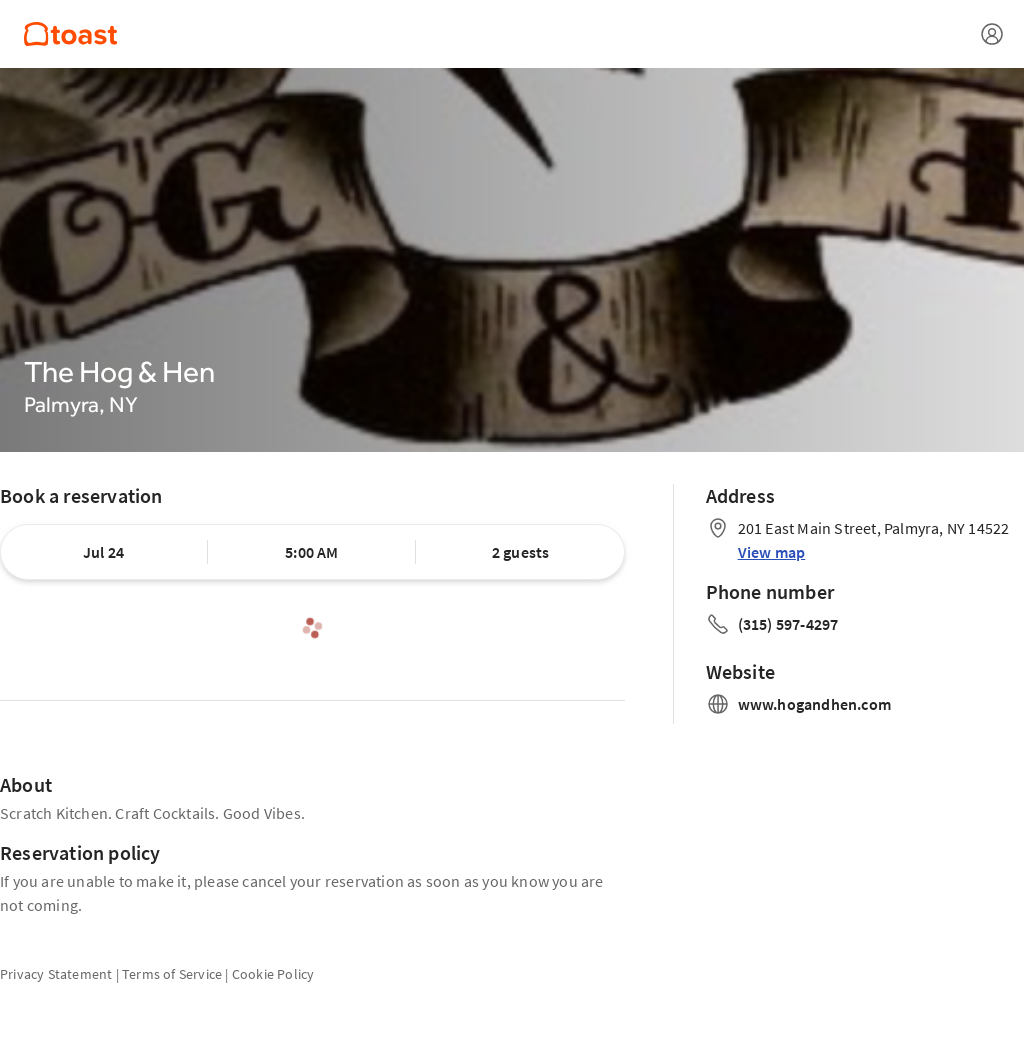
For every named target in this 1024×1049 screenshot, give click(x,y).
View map (772, 552)
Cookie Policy (273, 974)
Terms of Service (172, 974)
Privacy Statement (56, 974)
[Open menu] (992, 34)
